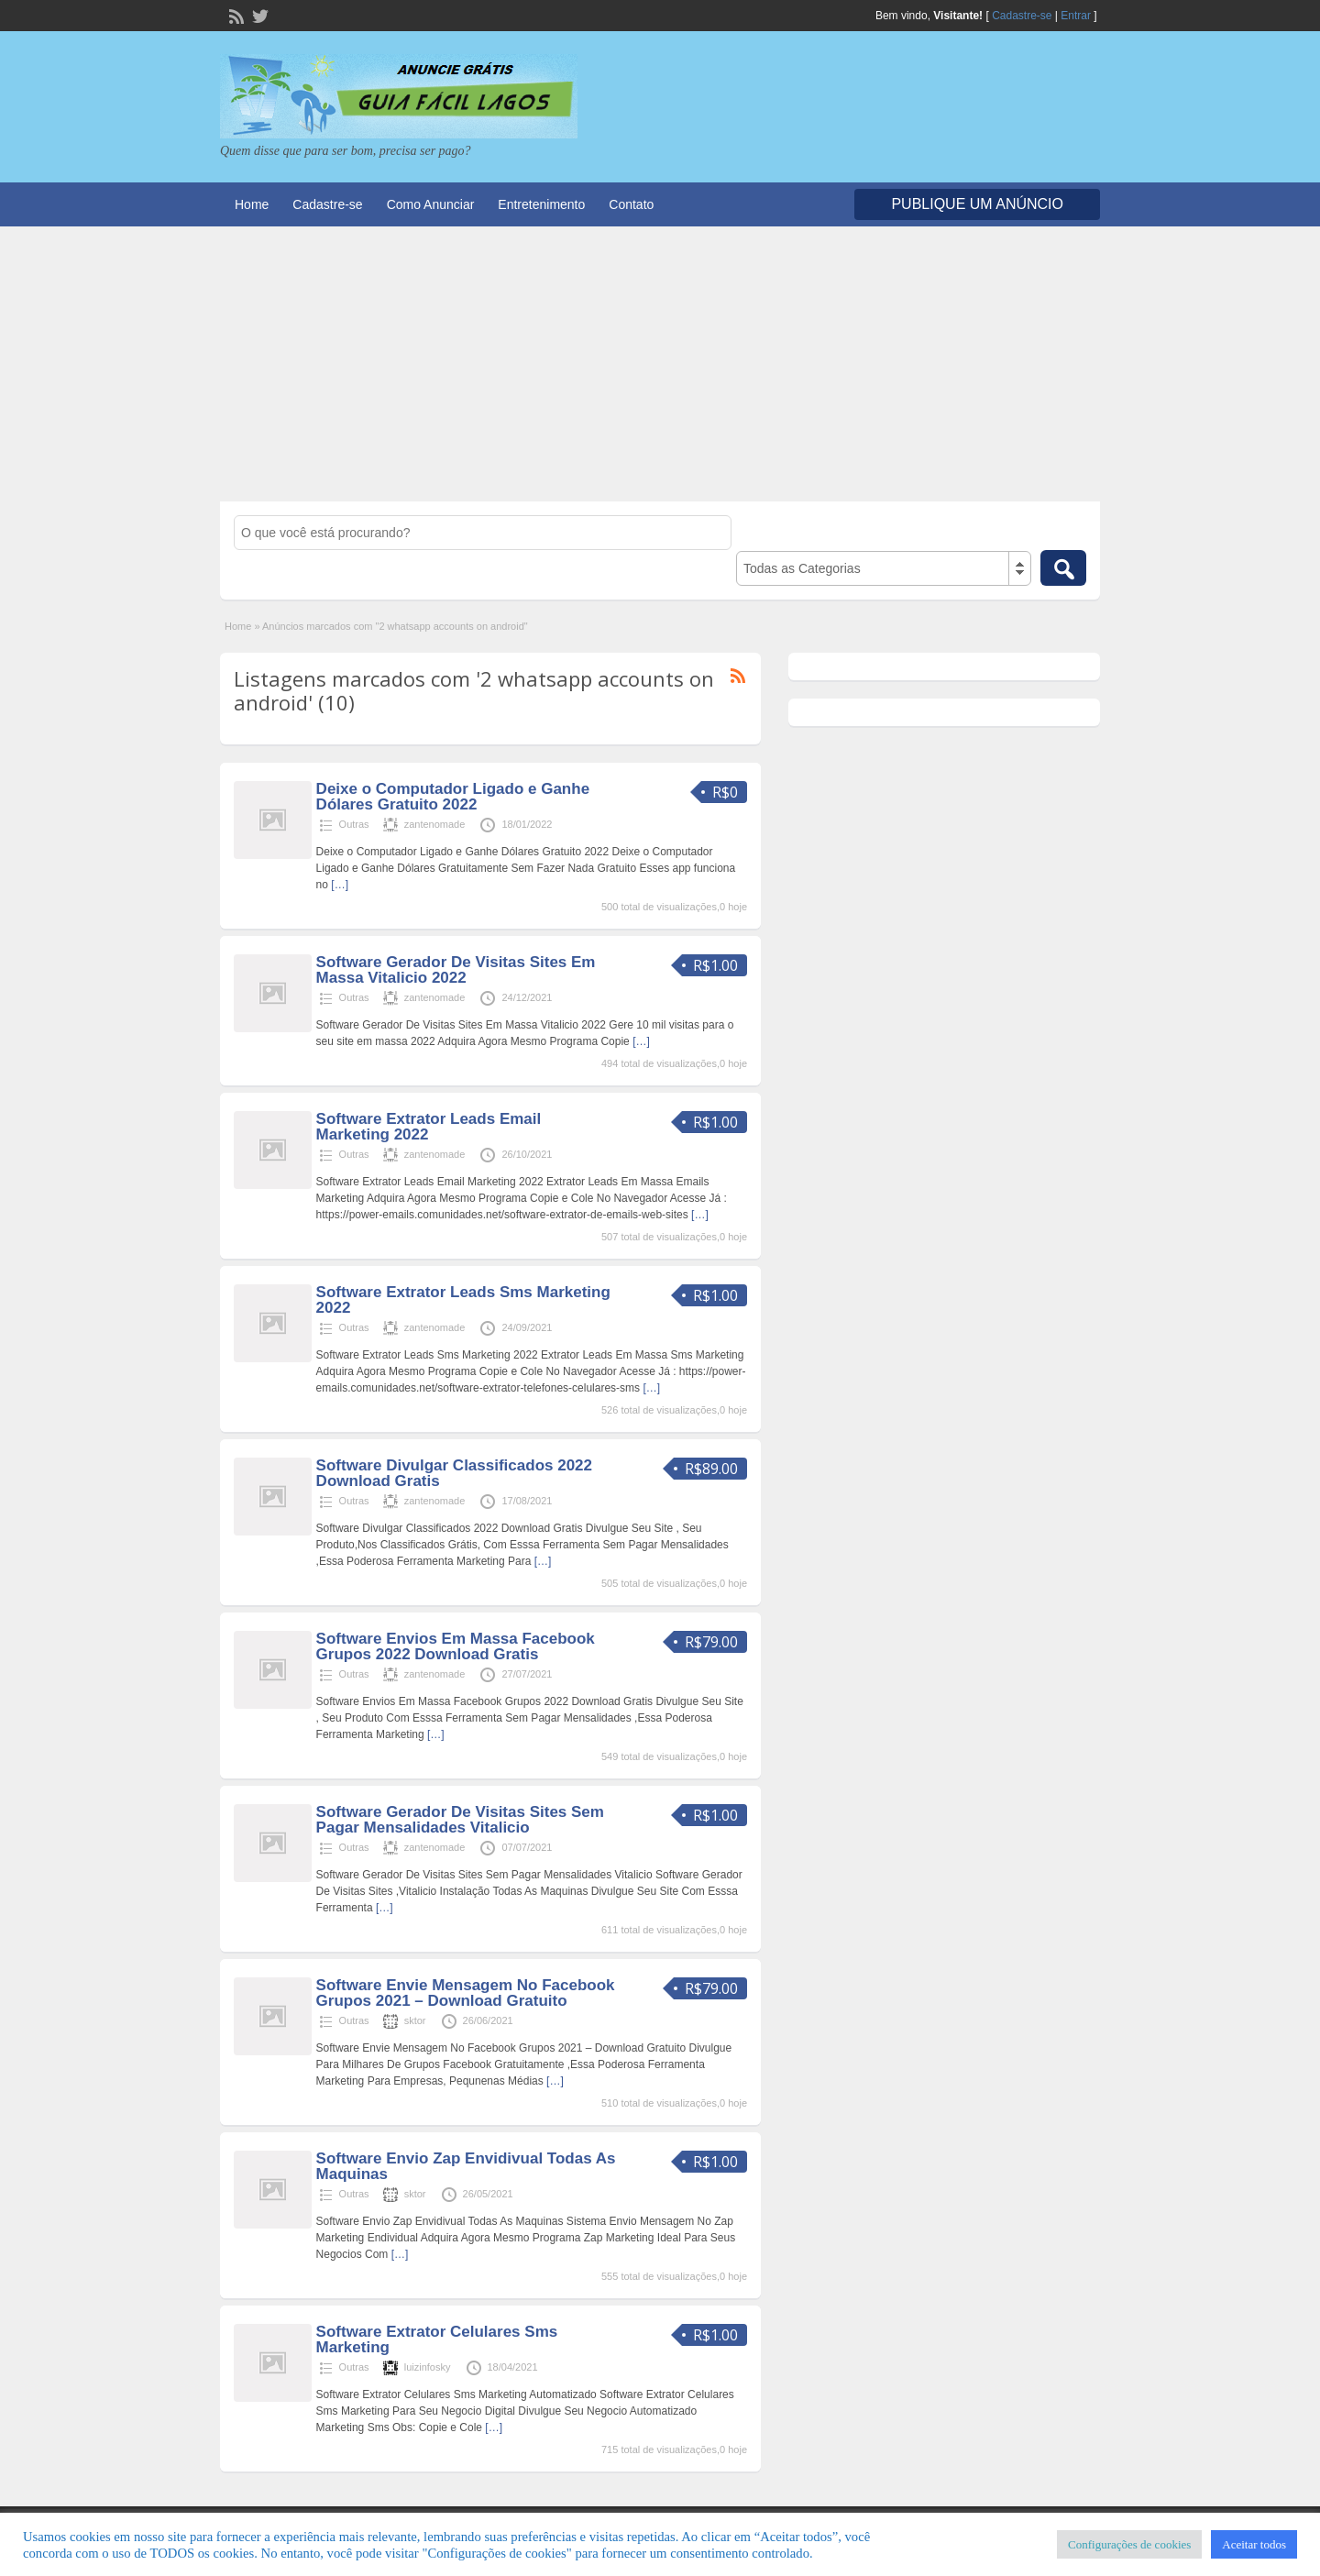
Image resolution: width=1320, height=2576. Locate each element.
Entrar (1076, 15)
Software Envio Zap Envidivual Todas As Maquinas (466, 2166)
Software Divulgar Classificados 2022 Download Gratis (454, 1473)
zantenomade (435, 824)
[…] (339, 884)
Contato (631, 204)
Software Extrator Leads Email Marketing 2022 (429, 1126)
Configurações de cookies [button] (1129, 2544)
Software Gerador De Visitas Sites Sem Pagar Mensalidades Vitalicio (460, 1819)
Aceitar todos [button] (1254, 2544)
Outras (354, 824)
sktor (415, 2020)
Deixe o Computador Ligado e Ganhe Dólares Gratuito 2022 (452, 796)
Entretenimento (541, 204)
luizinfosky (427, 2366)
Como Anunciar (431, 204)
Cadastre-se (1021, 15)
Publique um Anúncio (977, 204)
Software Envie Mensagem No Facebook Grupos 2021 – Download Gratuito (465, 1992)
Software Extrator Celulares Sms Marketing (437, 2339)
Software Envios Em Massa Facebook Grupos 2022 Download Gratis (455, 1646)
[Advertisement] (660, 364)
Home (252, 204)
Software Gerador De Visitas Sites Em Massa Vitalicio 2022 (456, 969)
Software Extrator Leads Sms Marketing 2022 (463, 1299)
